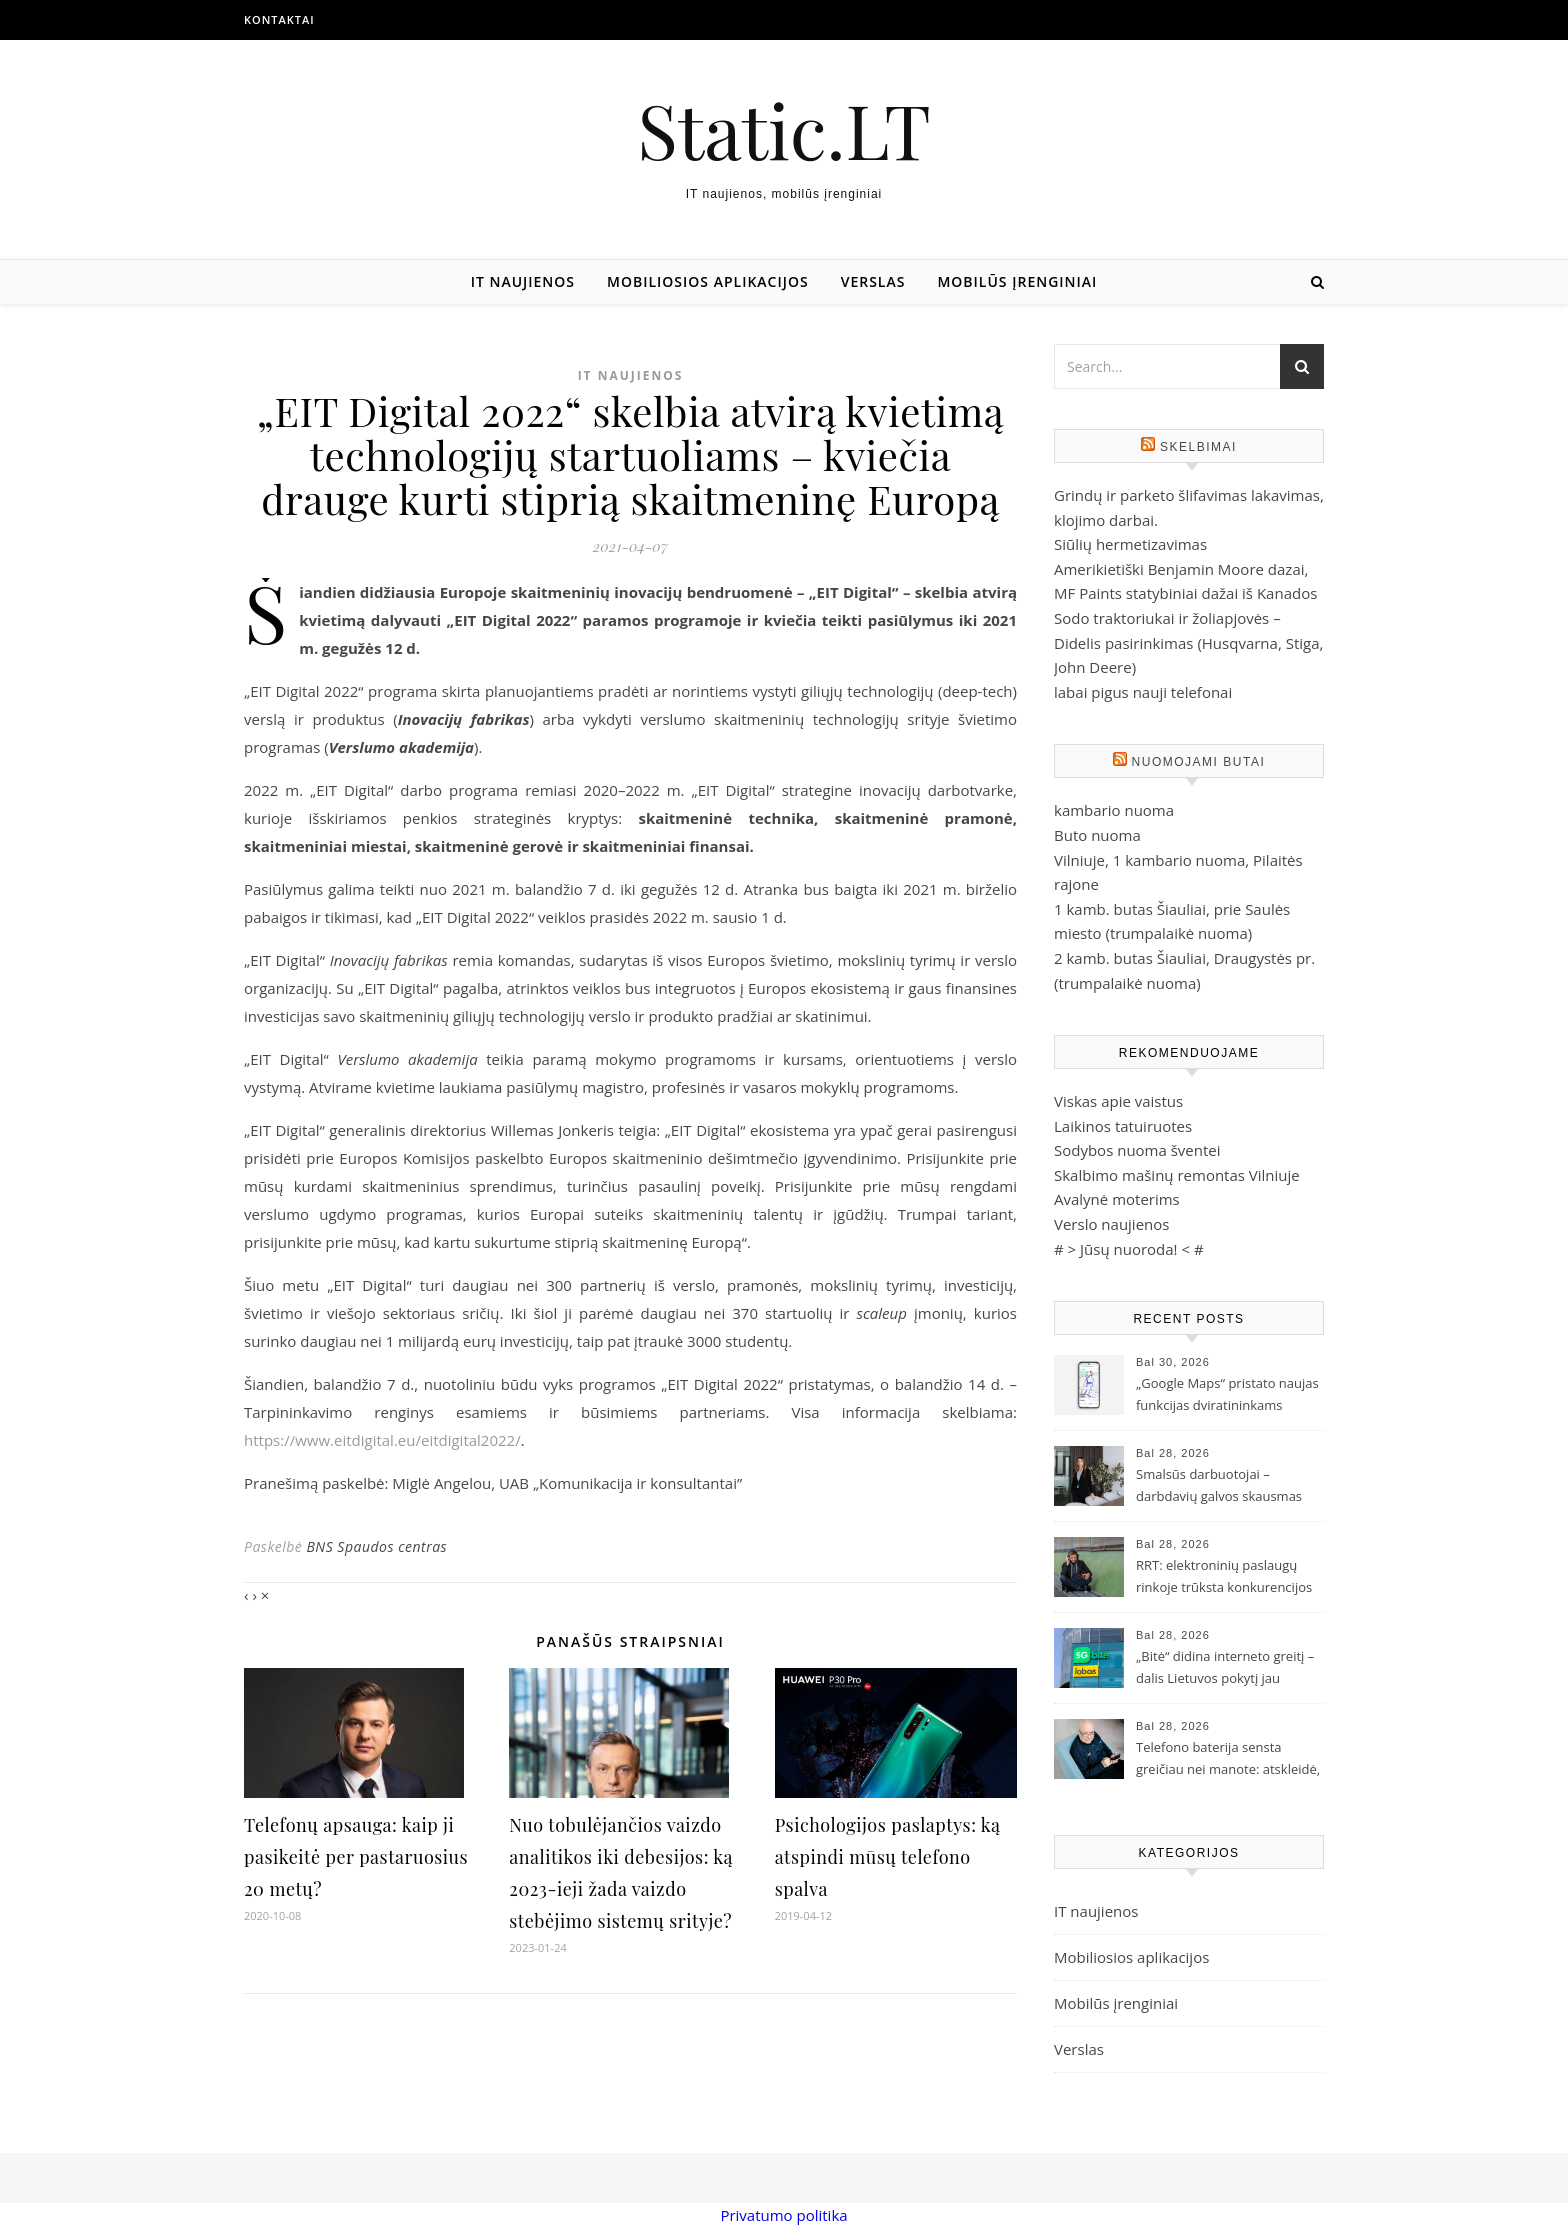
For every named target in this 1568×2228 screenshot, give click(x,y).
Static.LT (784, 129)
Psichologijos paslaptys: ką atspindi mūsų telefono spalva (888, 1857)
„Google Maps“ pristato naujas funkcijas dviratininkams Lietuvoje (1227, 1396)
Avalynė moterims (1117, 1199)
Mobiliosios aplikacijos (708, 281)
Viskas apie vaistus (1118, 1101)
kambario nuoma (1114, 810)
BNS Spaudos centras (376, 1546)
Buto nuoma (1097, 835)
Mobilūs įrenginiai (1017, 281)
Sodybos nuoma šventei (1137, 1150)
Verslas (873, 281)
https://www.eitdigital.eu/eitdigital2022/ (382, 1440)
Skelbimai (1198, 447)
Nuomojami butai (1199, 762)
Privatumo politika (783, 2215)
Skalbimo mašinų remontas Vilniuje (1177, 1175)
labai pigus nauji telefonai (1143, 692)
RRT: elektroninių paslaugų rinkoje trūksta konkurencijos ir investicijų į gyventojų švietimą (1224, 1578)
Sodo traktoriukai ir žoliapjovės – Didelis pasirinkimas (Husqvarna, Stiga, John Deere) (1188, 642)
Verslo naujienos (1111, 1224)
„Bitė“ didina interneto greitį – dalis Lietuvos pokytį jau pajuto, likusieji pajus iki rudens (1225, 1669)
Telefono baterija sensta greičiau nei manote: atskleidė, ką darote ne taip (1228, 1760)
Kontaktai (279, 19)
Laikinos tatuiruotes (1123, 1126)
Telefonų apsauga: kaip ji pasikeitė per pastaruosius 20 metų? (356, 1857)
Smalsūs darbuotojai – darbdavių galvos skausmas (1219, 1485)
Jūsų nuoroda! (1129, 1249)
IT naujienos (523, 281)
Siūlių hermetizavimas (1130, 544)
